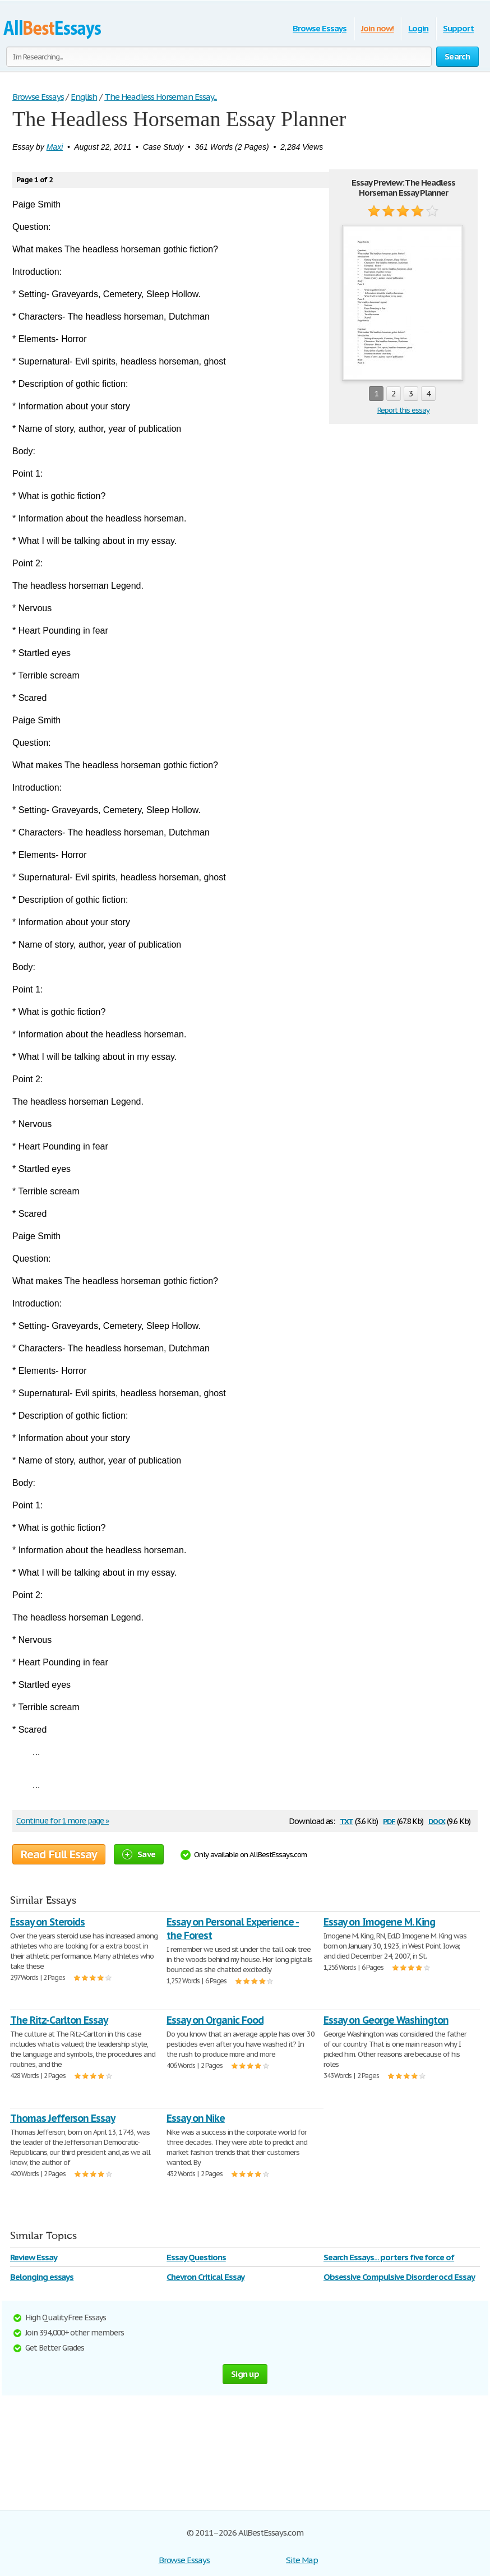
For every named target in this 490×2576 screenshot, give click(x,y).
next (462, 394)
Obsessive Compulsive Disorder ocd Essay (399, 2277)
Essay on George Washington (386, 2020)
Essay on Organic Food (215, 2020)
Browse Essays (319, 28)
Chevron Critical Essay (205, 2277)
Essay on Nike (195, 2118)
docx (437, 1820)
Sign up (245, 2374)
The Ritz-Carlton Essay (59, 2020)
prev (344, 394)
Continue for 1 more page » (62, 1821)
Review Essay (33, 2257)
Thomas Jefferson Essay (62, 2118)
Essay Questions (196, 2257)
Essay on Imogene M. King (379, 1921)
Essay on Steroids (47, 1921)
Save (138, 1854)
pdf (389, 1820)
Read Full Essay (59, 1854)
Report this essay (403, 410)
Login (418, 28)
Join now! (377, 28)
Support (458, 28)
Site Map (302, 2560)
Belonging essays (41, 2277)
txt (346, 1820)
